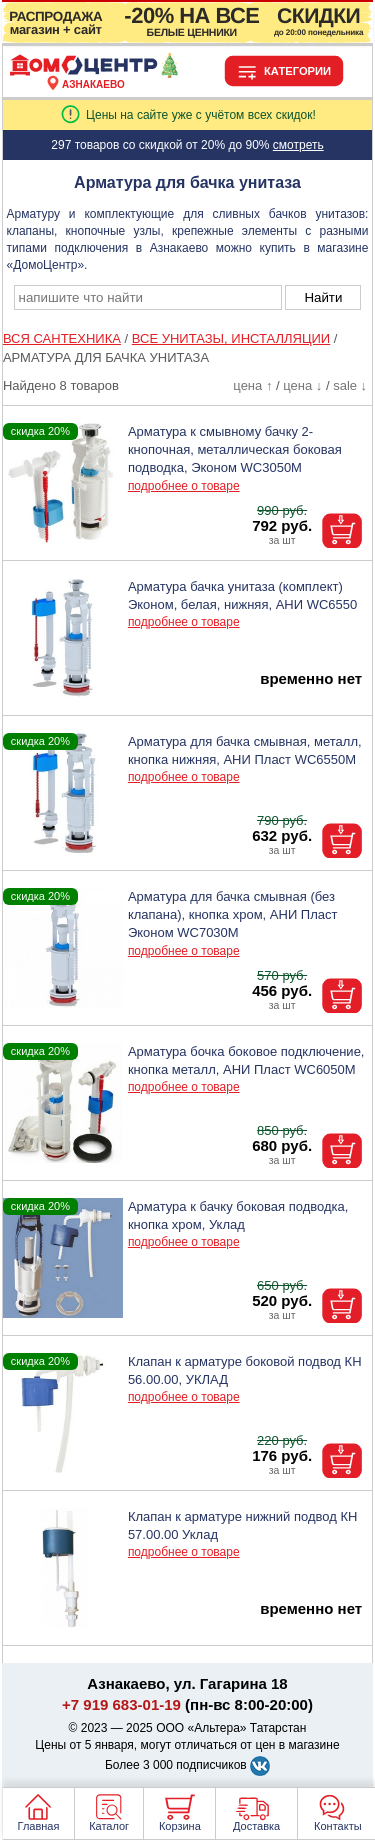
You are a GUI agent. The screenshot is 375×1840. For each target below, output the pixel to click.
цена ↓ (302, 385)
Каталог (109, 1826)
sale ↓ (350, 385)
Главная (39, 1826)
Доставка (256, 1826)
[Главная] (93, 73)
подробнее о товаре (184, 486)
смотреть (298, 145)
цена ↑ (252, 385)
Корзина (180, 1826)
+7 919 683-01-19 (121, 1704)
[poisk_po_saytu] (148, 297)
